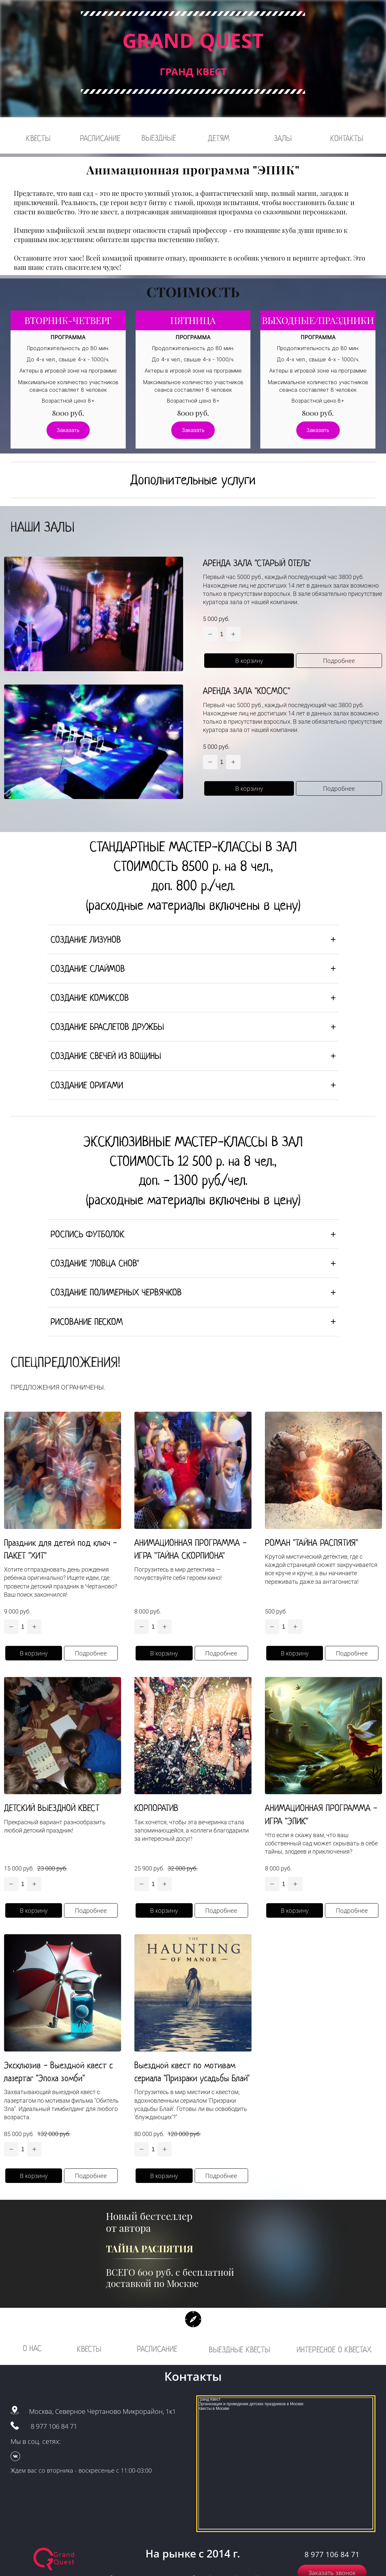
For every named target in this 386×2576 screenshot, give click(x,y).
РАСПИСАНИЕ (100, 138)
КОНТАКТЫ (346, 138)
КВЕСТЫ (38, 138)
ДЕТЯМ (219, 138)
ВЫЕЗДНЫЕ (159, 138)
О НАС (32, 2349)
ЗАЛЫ (283, 138)
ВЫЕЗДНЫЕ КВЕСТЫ (239, 2350)
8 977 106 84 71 (54, 2426)
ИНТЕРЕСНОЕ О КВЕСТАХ (334, 2350)
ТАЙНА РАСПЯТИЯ (149, 2249)
